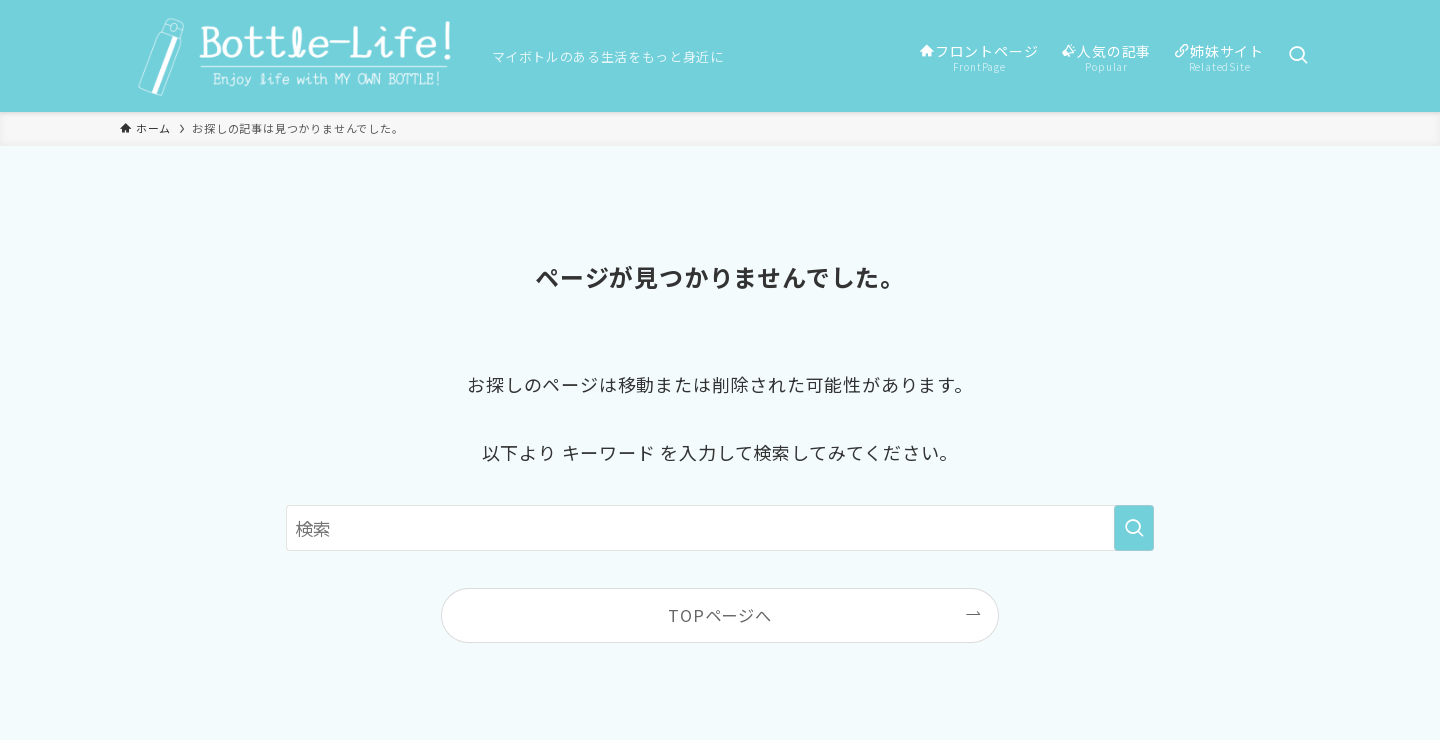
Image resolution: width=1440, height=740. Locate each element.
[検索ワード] (720, 528)
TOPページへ (720, 615)
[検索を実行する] (1134, 528)
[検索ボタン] (1298, 56)
